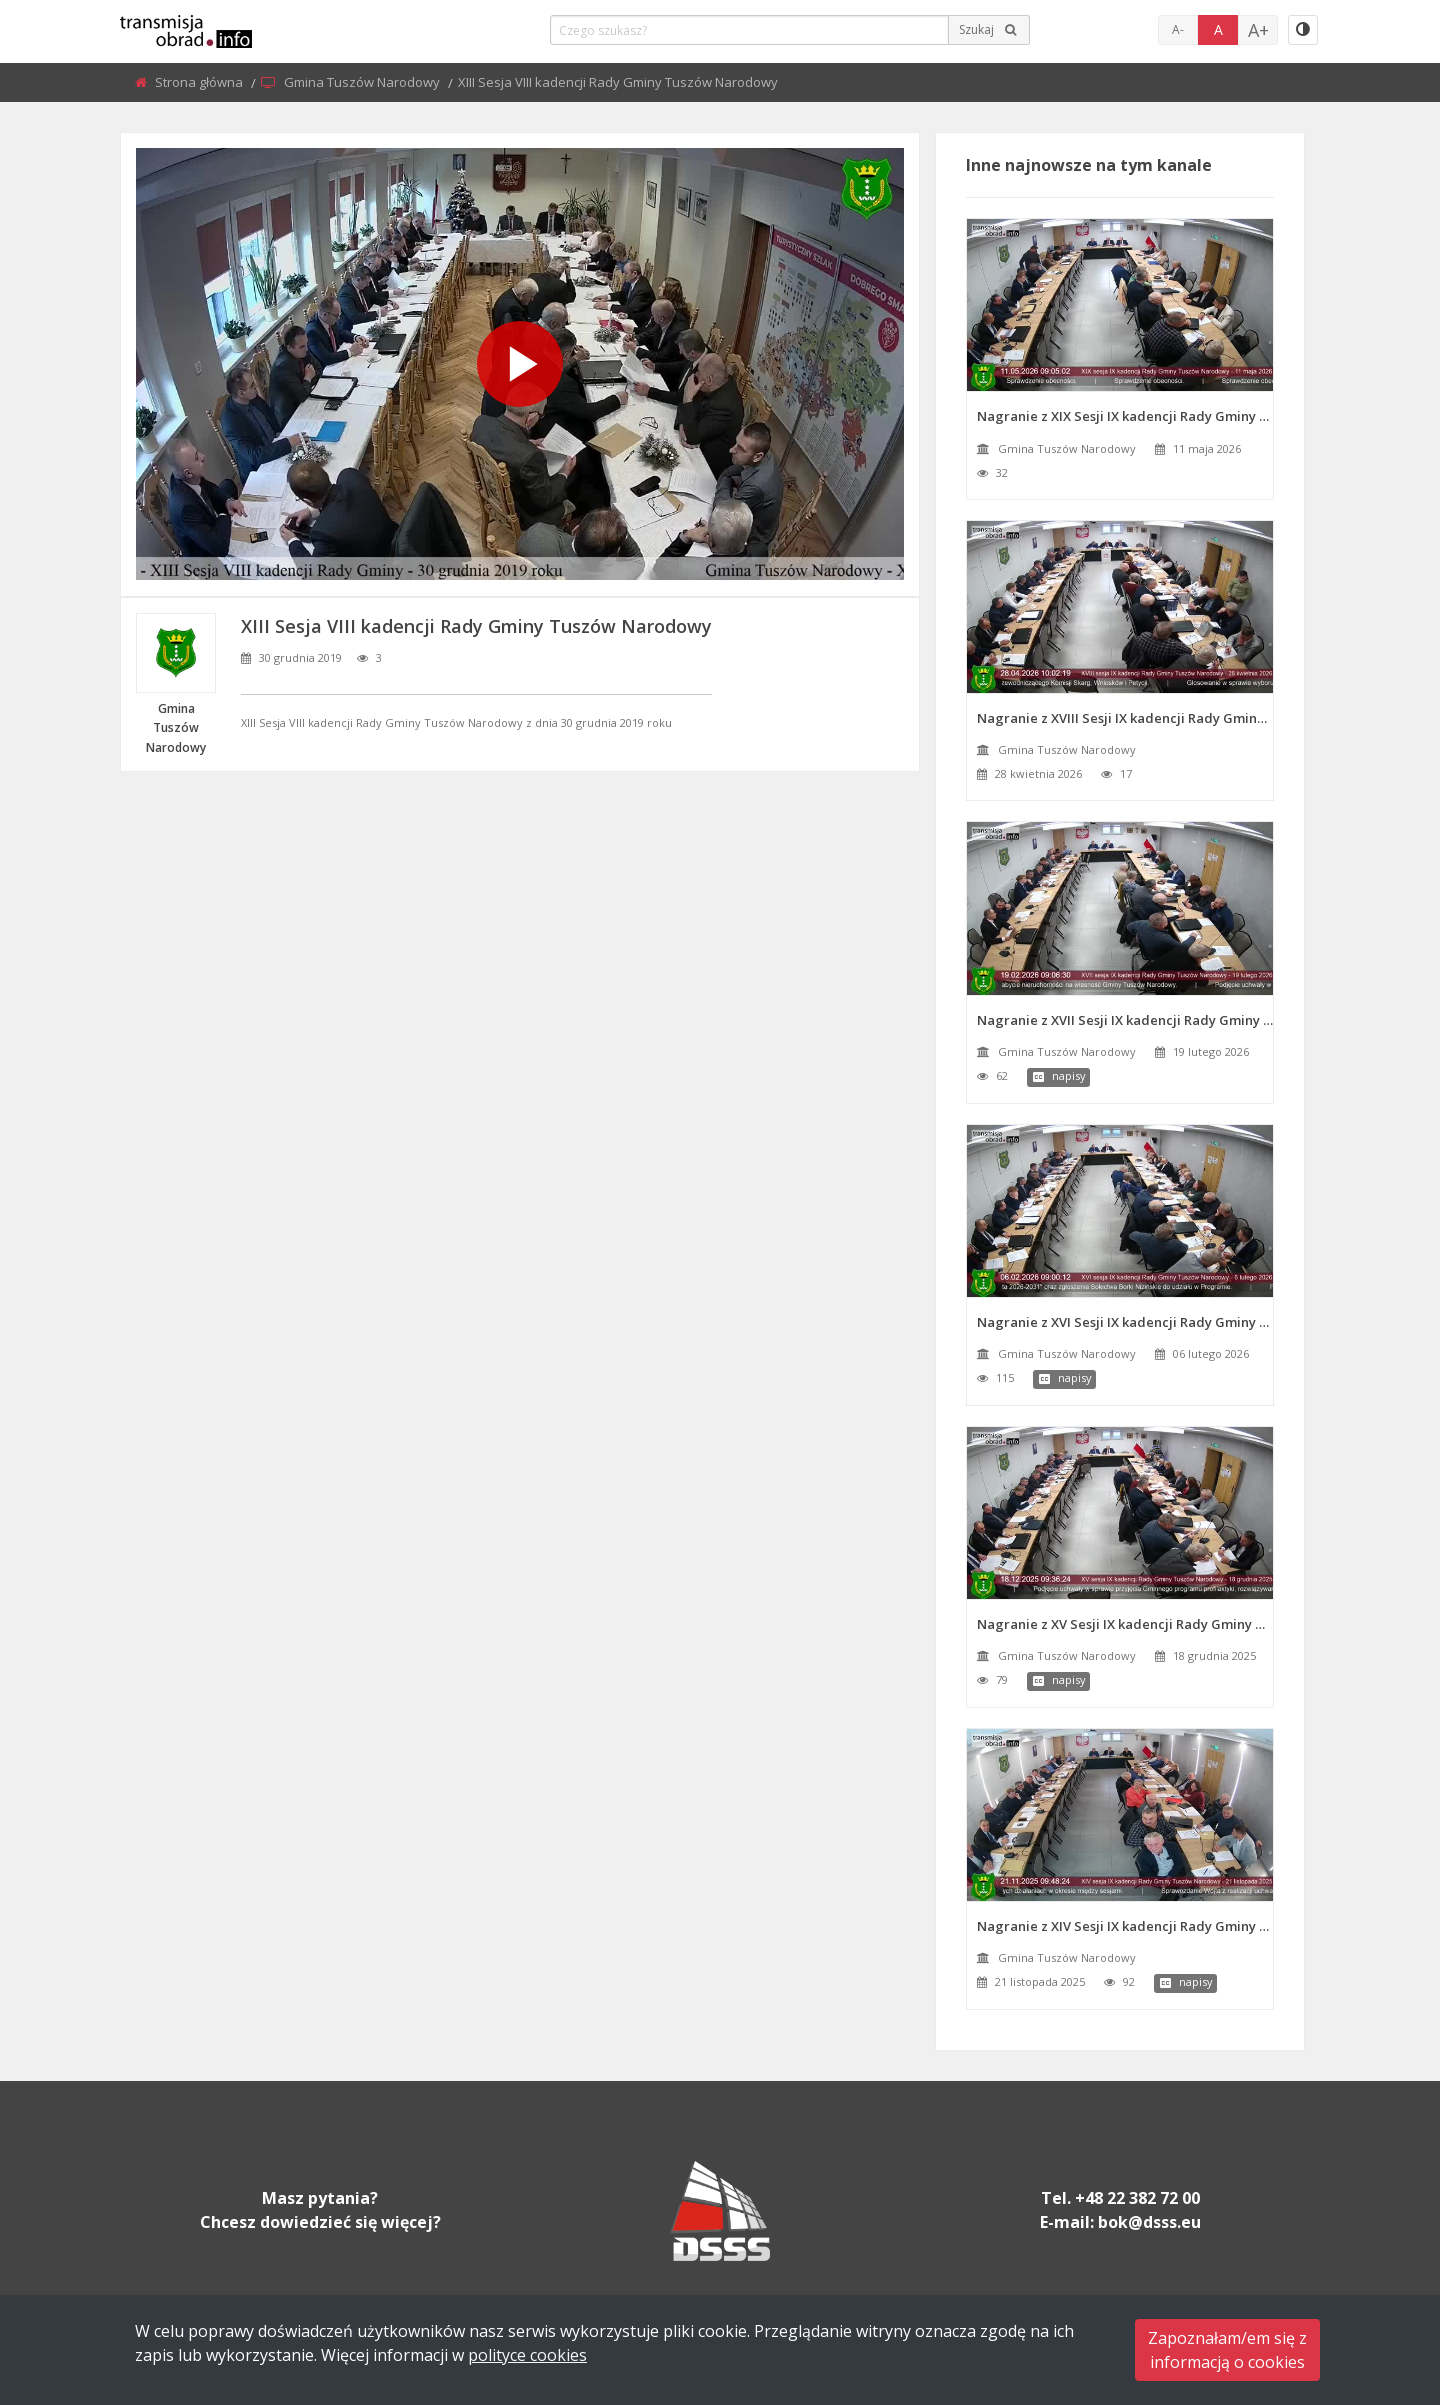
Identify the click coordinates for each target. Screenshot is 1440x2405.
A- (1178, 29)
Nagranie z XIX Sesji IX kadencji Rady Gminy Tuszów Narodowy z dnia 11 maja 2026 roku (1125, 416)
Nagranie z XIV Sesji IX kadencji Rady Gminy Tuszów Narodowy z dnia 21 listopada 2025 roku (1125, 1926)
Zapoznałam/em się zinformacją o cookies (1227, 2350)
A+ (1258, 30)
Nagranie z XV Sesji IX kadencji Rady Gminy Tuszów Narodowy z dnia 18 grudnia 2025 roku (1125, 1624)
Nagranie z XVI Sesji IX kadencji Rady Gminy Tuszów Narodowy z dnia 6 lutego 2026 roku (1125, 1322)
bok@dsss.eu (1149, 2222)
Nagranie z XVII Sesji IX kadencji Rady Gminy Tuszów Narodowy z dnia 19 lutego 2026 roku (1125, 1020)
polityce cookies (527, 2355)
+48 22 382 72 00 (1137, 2198)
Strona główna (200, 82)
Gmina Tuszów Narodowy (363, 82)
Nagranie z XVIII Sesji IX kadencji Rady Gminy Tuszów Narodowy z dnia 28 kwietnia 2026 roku (1125, 718)
